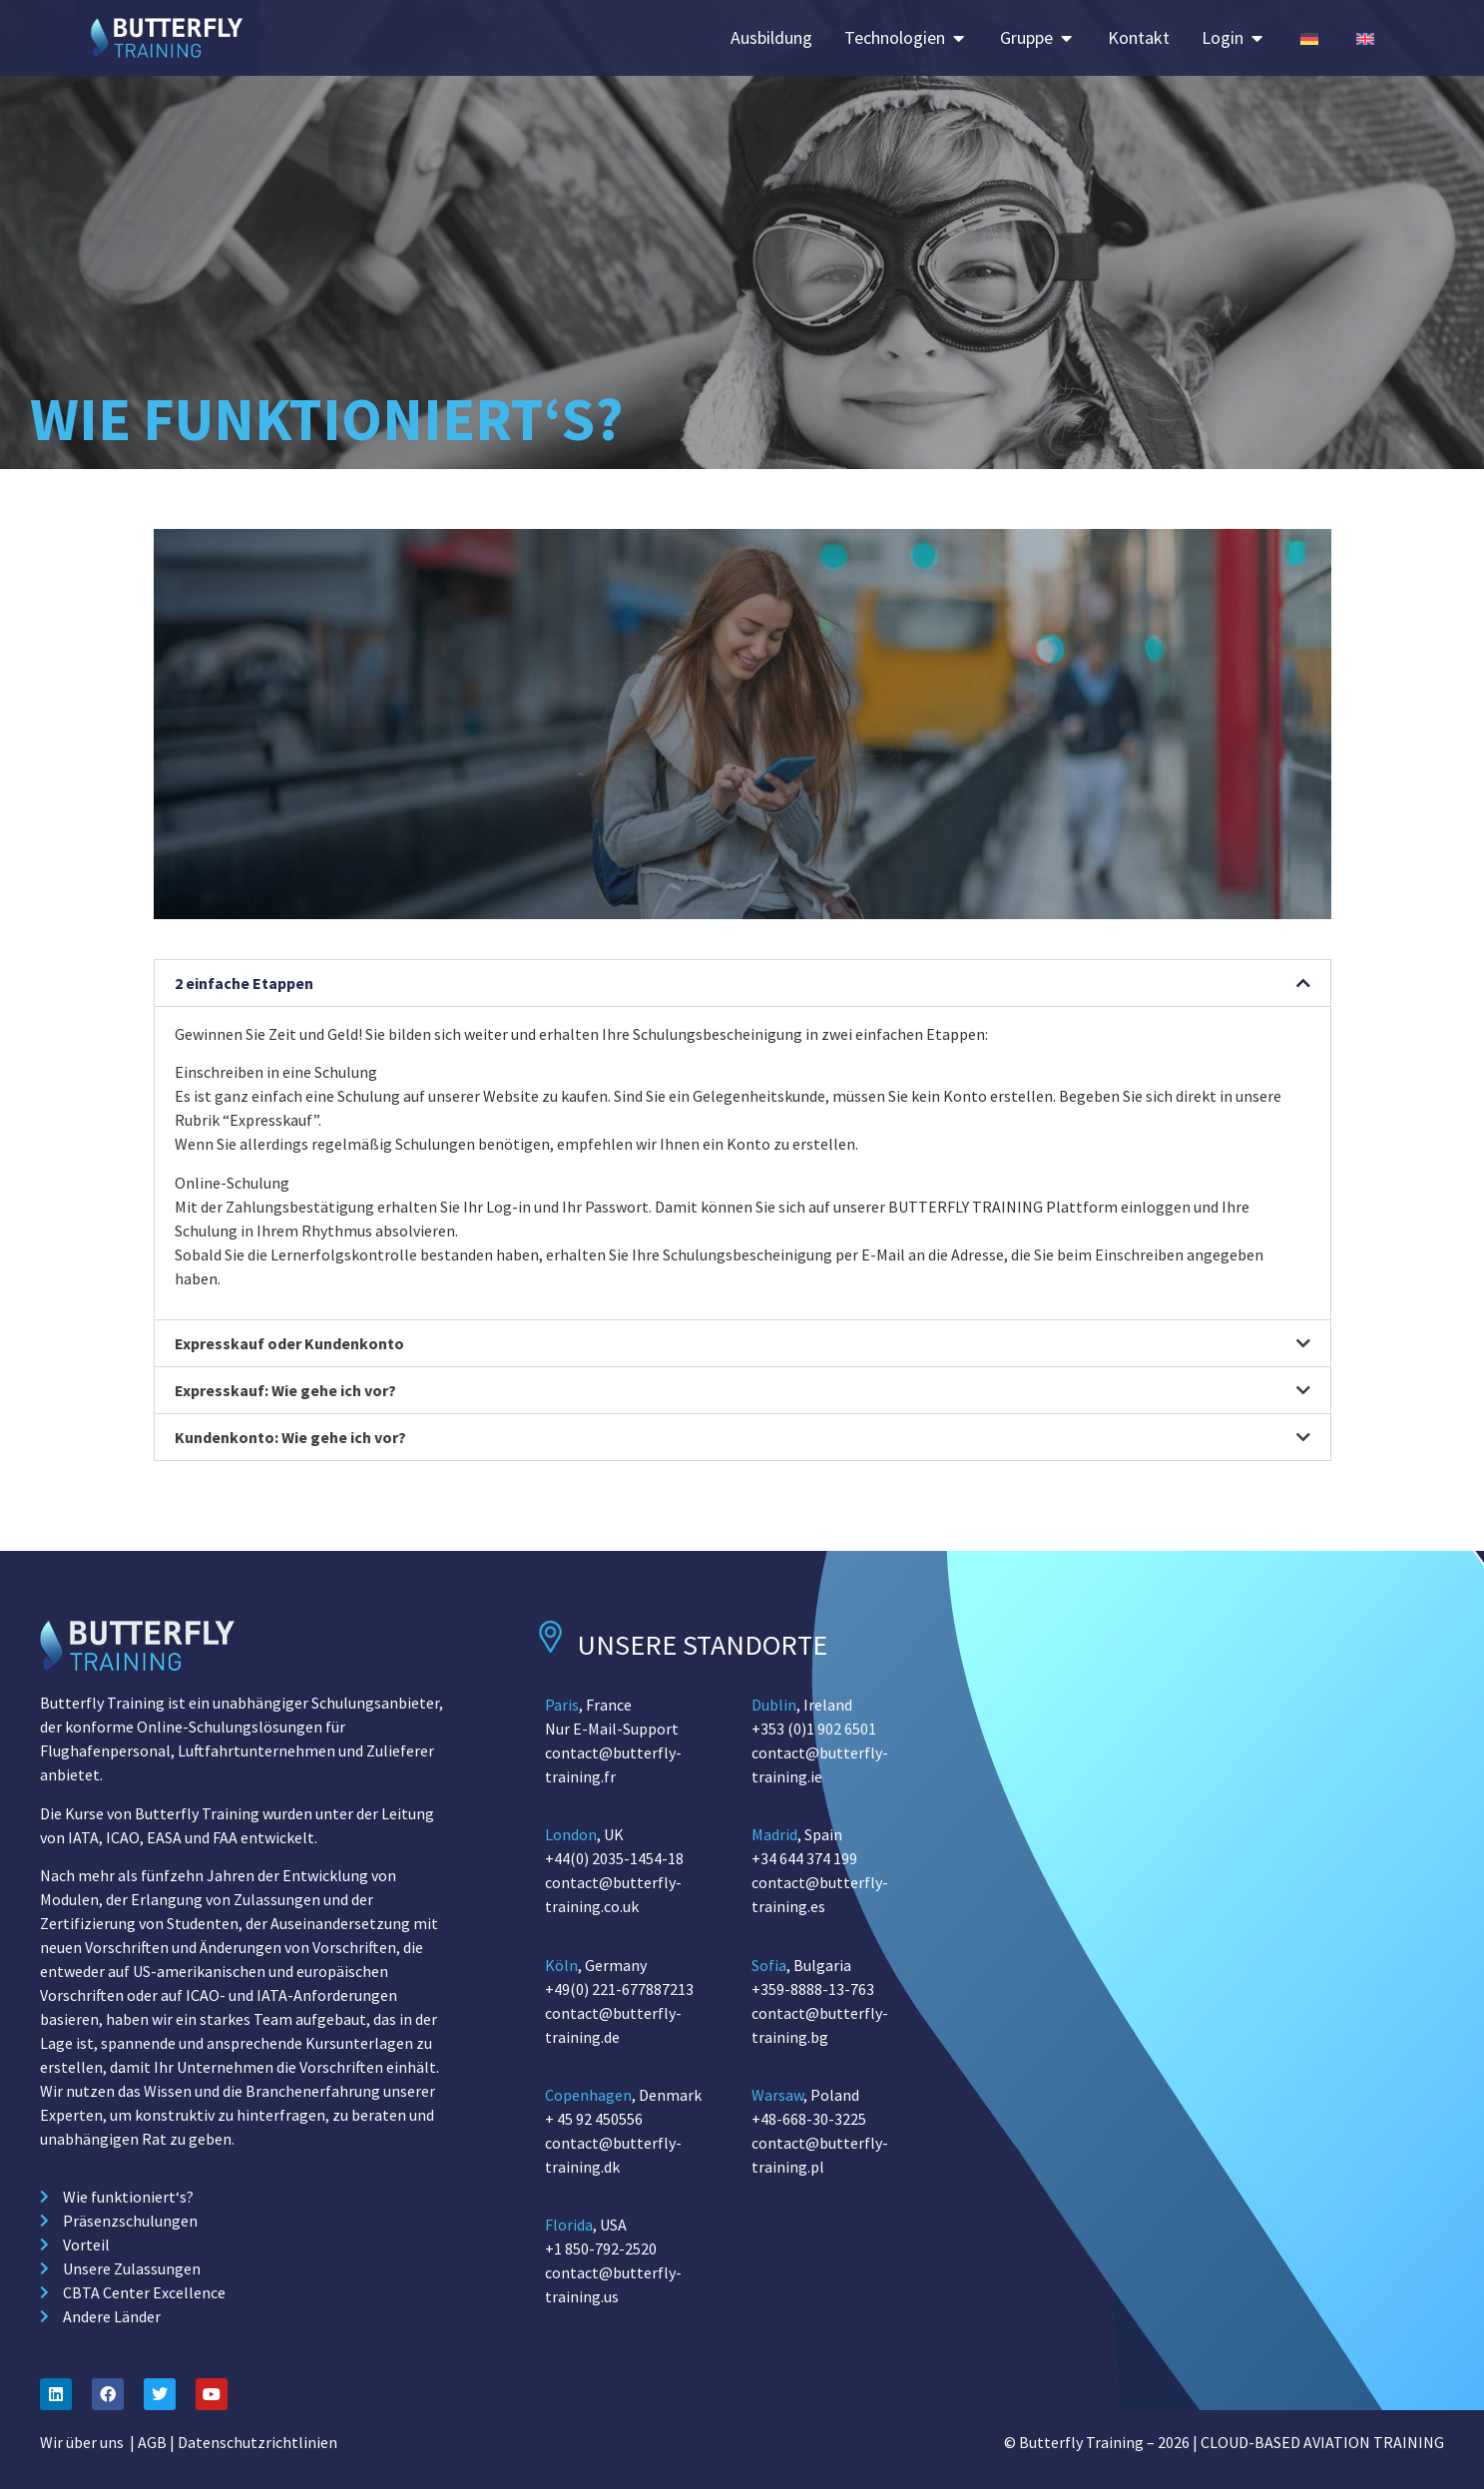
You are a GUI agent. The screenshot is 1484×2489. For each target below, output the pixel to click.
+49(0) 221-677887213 (619, 1989)
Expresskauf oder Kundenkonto (289, 1343)
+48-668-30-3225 (808, 2119)
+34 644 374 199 (804, 1858)
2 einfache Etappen (244, 983)
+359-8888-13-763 (812, 1989)
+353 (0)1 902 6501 (813, 1729)
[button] (742, 983)
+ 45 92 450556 (594, 2119)
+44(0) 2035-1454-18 (614, 1858)
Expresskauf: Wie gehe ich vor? (285, 1390)
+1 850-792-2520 (601, 2248)
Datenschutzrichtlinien (257, 2442)
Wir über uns (82, 2442)
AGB (152, 2442)
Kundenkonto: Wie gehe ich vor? (290, 1437)
